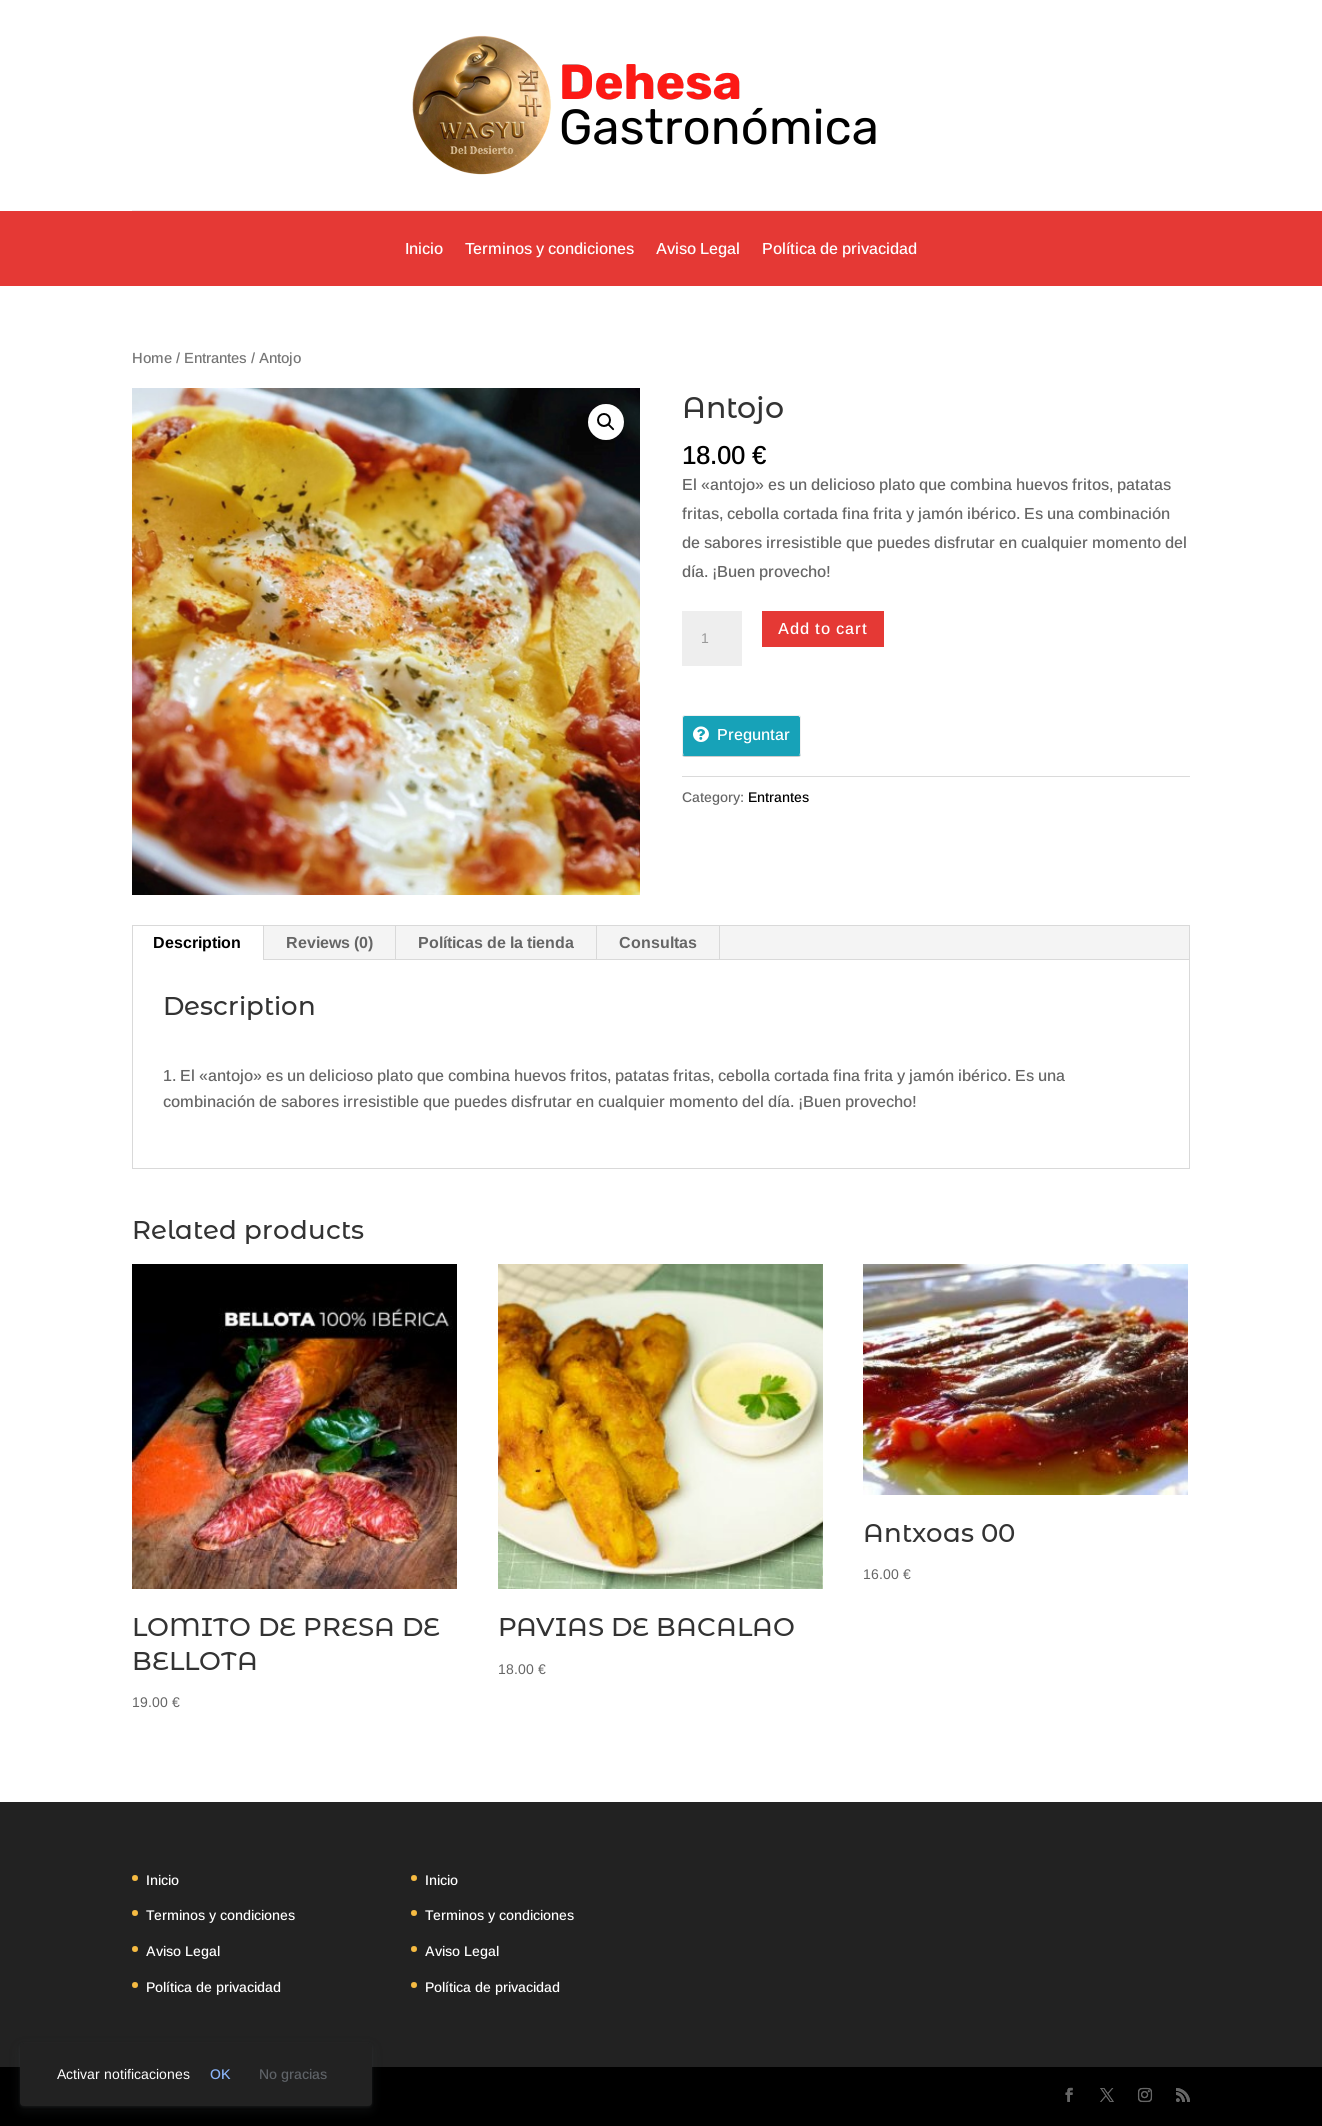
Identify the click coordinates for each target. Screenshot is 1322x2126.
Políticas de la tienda (496, 942)
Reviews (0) (329, 942)
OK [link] (220, 2074)
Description (197, 942)
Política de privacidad (839, 248)
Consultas (658, 942)
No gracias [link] (293, 2074)
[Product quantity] (712, 639)
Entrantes (215, 358)
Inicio (424, 248)
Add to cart (823, 628)
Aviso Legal (698, 248)
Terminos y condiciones (549, 248)
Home (152, 358)
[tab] (197, 943)
